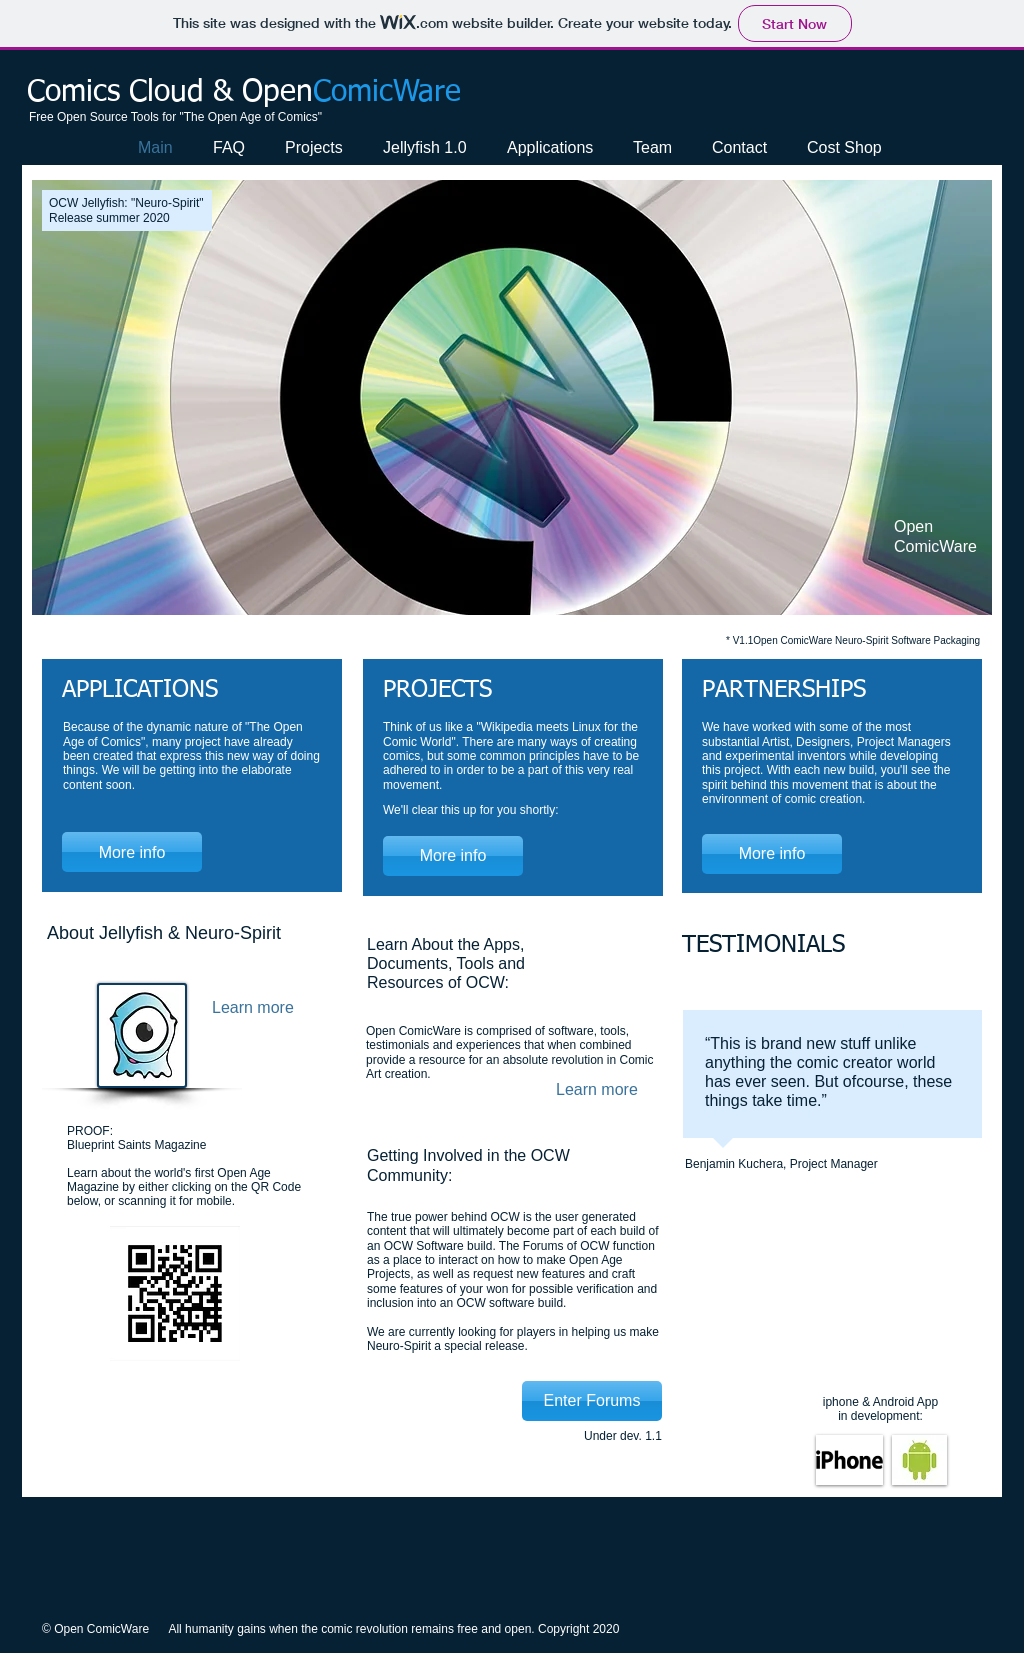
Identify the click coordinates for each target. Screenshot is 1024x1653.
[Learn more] (256, 1007)
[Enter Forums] (592, 1401)
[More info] (132, 852)
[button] (512, 397)
